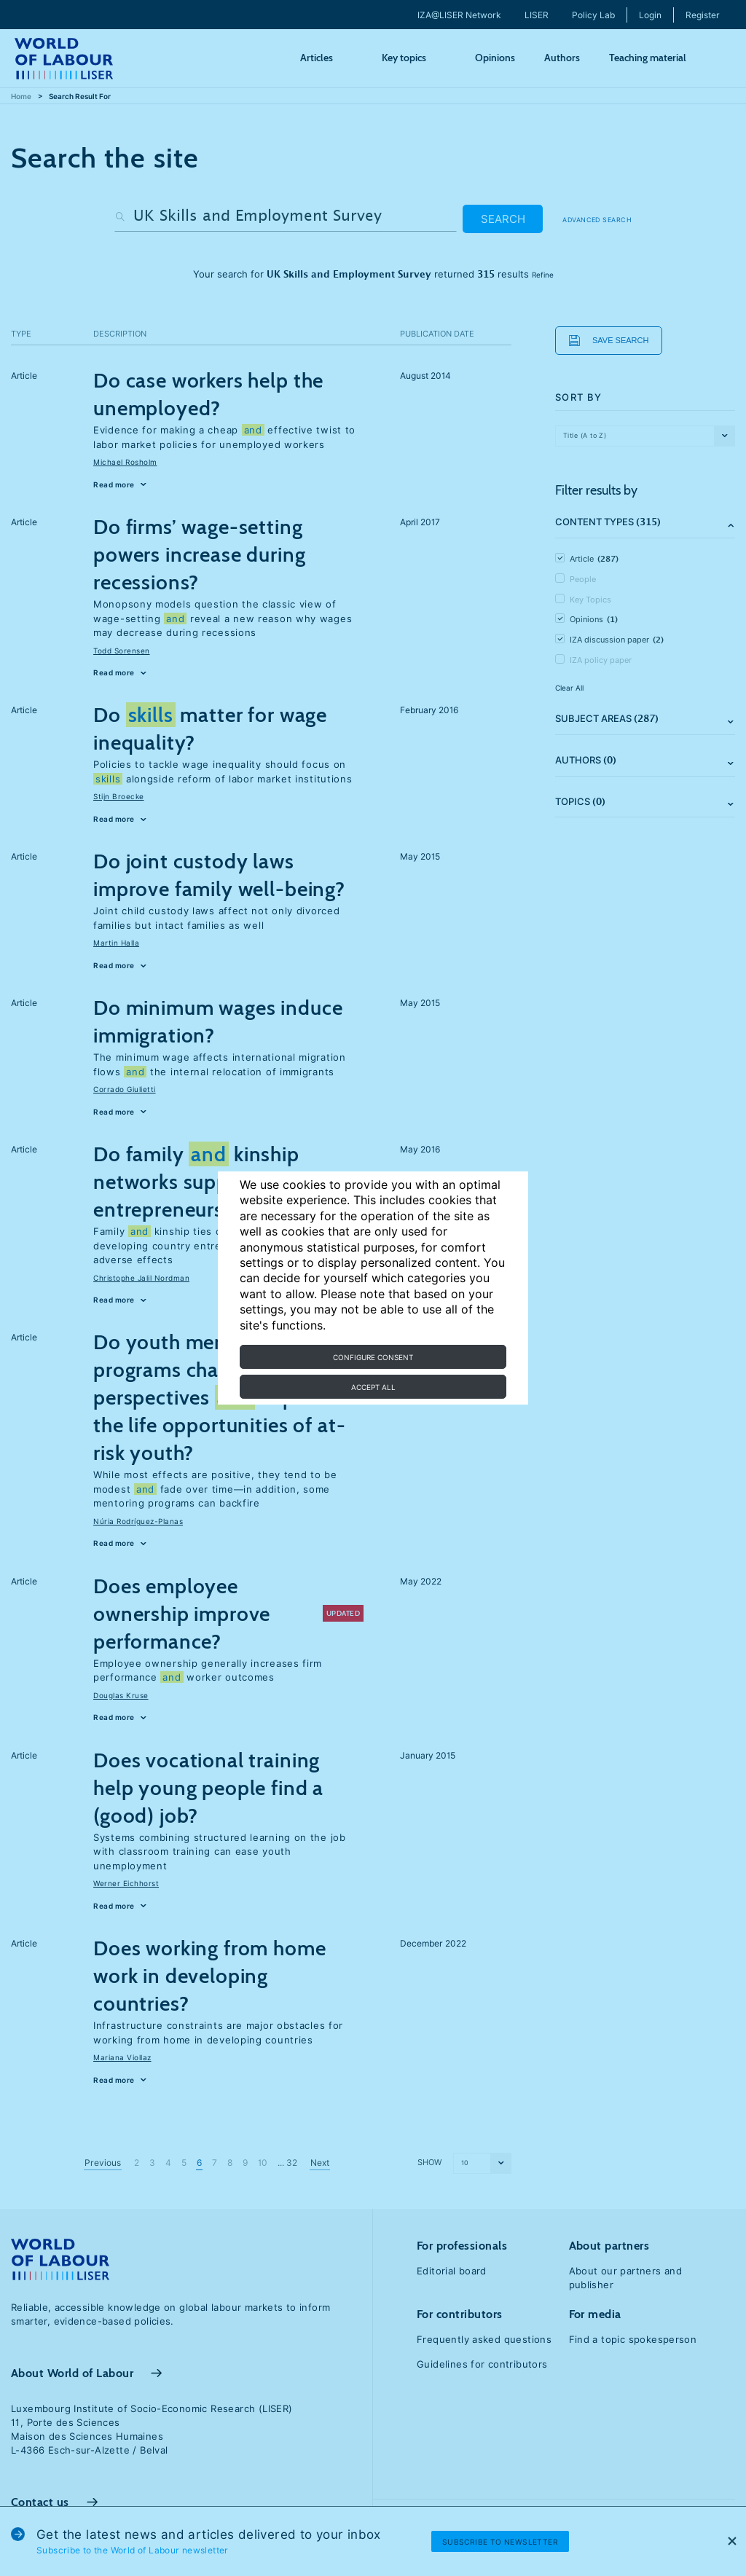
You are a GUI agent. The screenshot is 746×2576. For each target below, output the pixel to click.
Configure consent (373, 1357)
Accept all (373, 1387)
